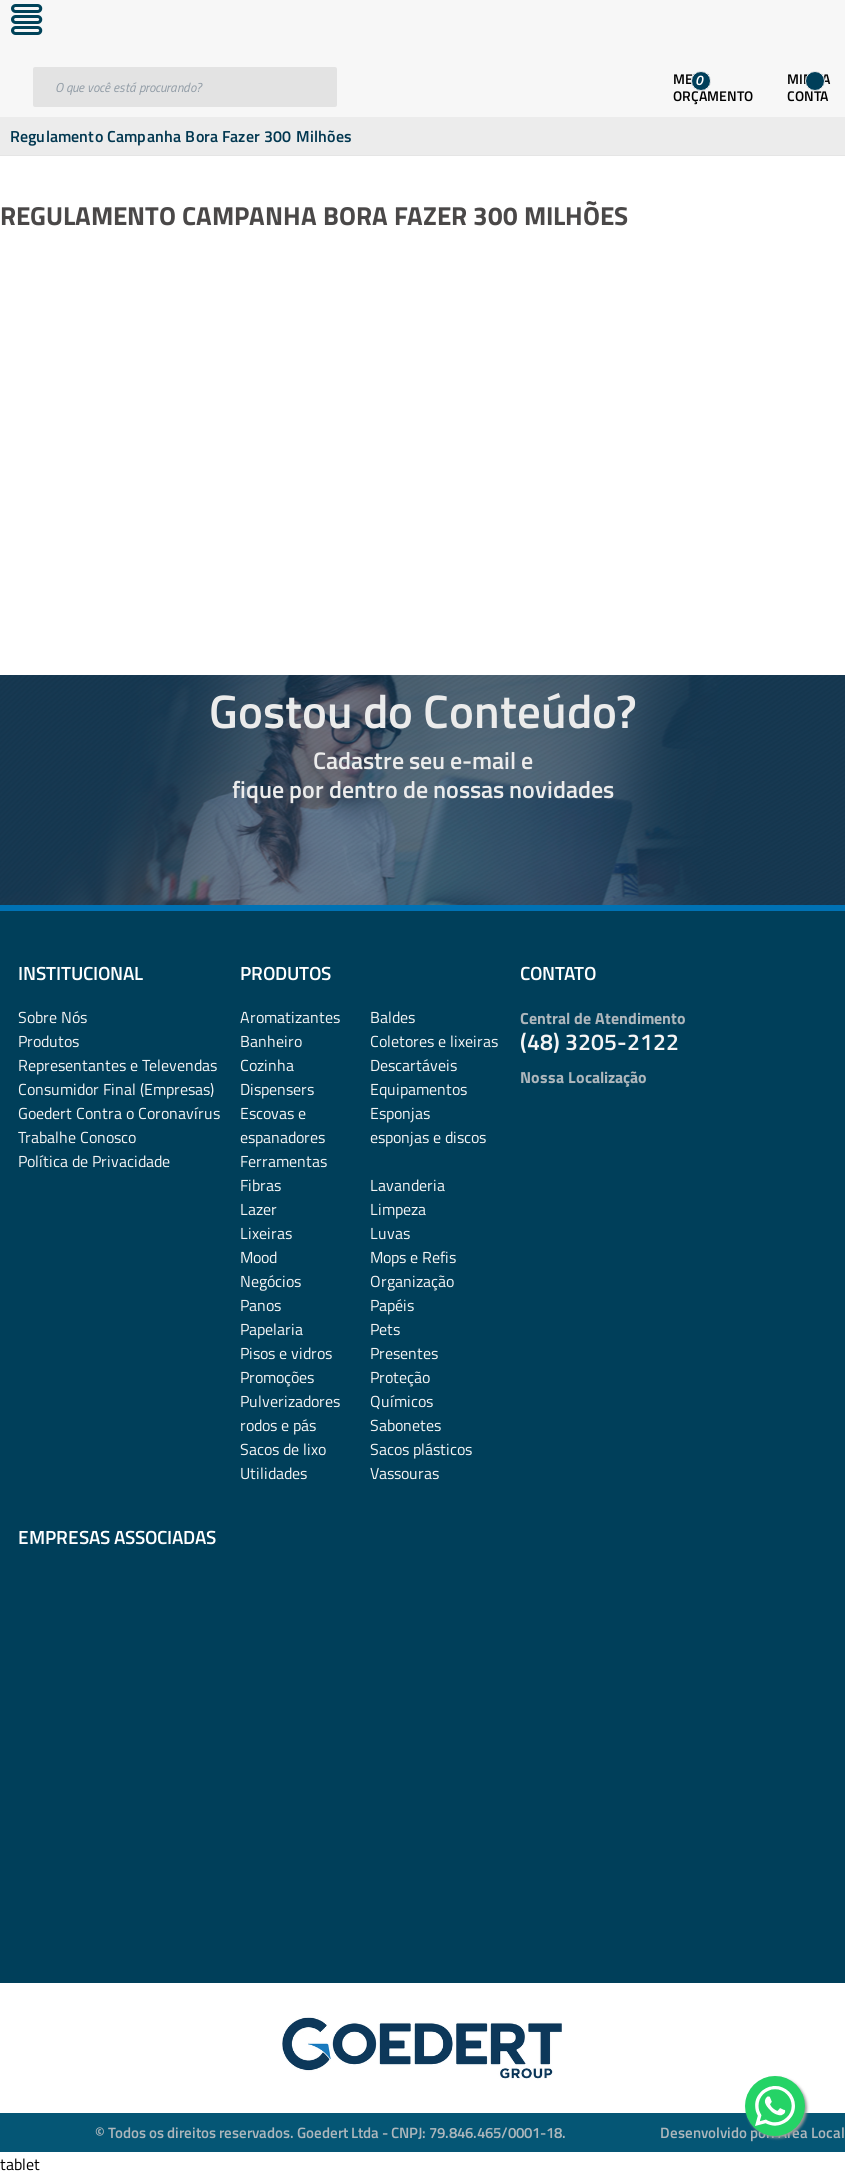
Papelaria (271, 1329)
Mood (258, 1257)
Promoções (277, 1377)
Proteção (400, 1377)
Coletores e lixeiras (434, 1041)
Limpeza (398, 1209)
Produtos (48, 1041)
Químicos (401, 1401)
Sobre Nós (52, 1017)
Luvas (390, 1233)
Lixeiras (266, 1233)
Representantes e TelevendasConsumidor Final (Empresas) (117, 1077)
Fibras (260, 1185)
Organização (412, 1281)
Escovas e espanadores (282, 1125)
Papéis (392, 1305)
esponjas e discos (428, 1137)
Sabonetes (405, 1425)
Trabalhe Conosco (77, 1137)
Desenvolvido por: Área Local (752, 2132)
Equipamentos (418, 1089)
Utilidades (273, 1473)
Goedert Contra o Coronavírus (119, 1113)
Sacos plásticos (421, 1449)
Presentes (404, 1353)
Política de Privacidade (94, 1161)
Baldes (392, 1017)
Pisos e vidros (286, 1353)
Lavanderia (407, 1185)
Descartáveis (413, 1065)
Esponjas (400, 1113)
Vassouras (404, 1473)
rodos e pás (278, 1425)
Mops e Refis (413, 1257)
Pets (385, 1329)
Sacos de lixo (283, 1449)
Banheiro (271, 1041)
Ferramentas (283, 1161)
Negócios (270, 1281)
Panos (260, 1305)
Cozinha (267, 1065)
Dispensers (277, 1089)
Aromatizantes (290, 1017)
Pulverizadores (290, 1401)
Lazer (258, 1209)
